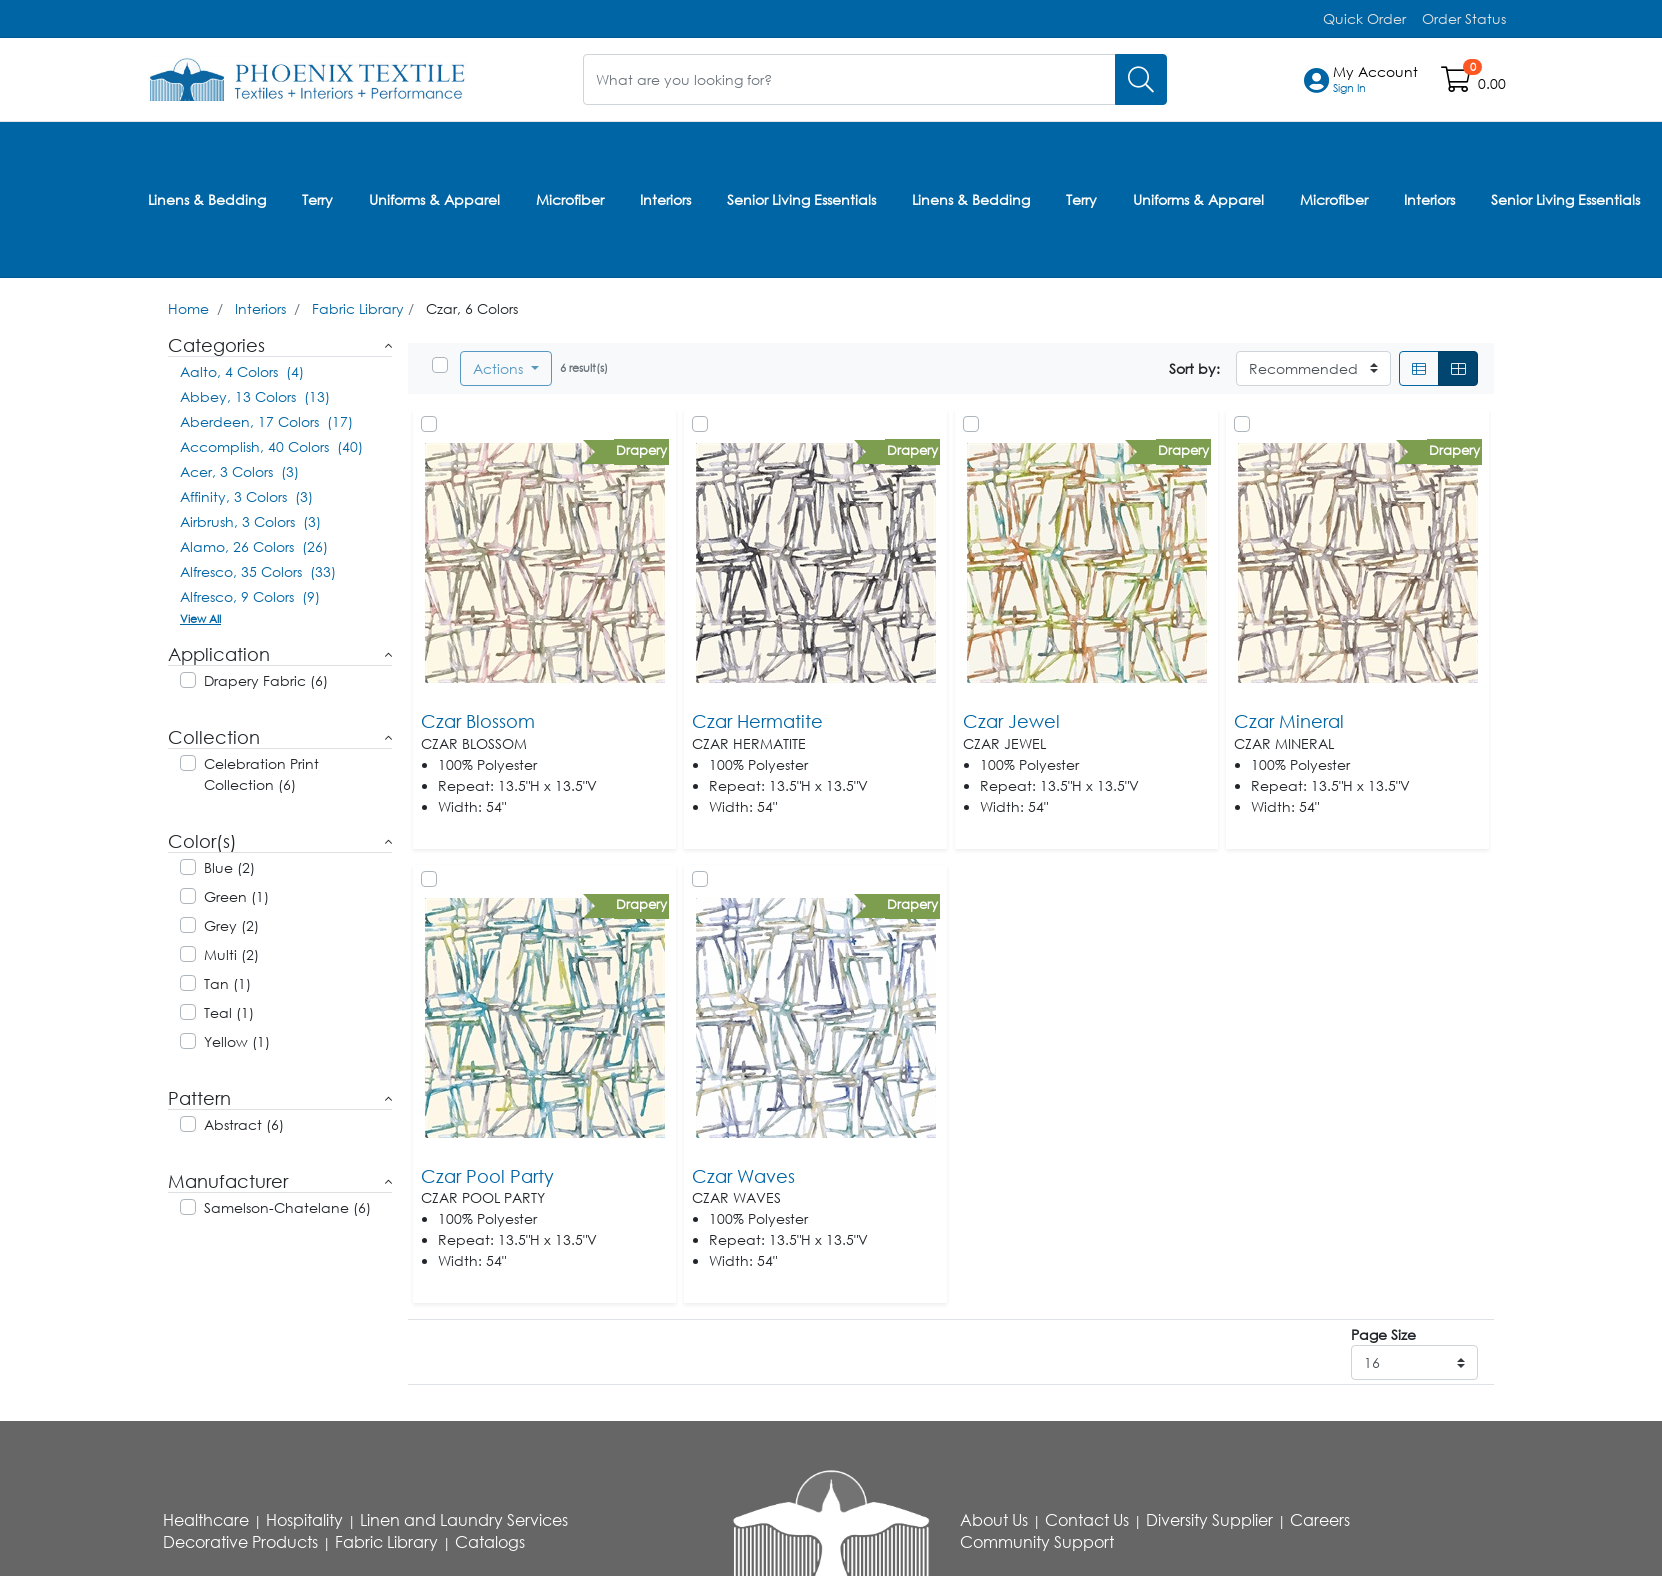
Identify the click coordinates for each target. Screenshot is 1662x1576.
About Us (994, 1518)
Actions (500, 366)
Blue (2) (229, 865)
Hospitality (304, 1518)
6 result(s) (584, 365)
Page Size (1383, 1332)
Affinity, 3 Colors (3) (246, 494)
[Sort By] (1313, 366)
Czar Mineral (1289, 719)
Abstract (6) (244, 1122)
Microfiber (570, 198)
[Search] (1141, 79)
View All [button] (200, 616)
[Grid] (1458, 366)
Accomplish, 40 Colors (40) (271, 444)
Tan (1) (227, 981)
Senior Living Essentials (801, 198)
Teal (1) (229, 1010)
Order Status (1464, 18)
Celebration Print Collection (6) (261, 772)
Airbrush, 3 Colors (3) (250, 519)
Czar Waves (743, 1174)
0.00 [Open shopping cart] (1492, 83)
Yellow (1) (237, 1039)
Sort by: (1194, 366)
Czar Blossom (478, 719)
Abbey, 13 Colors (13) (255, 394)
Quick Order (1364, 18)
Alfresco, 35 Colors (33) (258, 569)
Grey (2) (231, 923)
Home (188, 306)
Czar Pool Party (487, 1174)
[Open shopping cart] (1457, 83)
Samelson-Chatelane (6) (287, 1205)
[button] (1375, 80)
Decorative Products (240, 1540)
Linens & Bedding (207, 198)
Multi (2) (231, 952)
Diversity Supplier (1209, 1518)
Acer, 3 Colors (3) (239, 469)
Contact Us (1087, 1518)
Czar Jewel (1011, 719)
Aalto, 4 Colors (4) (242, 369)
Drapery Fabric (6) (266, 678)
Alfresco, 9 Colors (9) (250, 594)
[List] (1419, 366)
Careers (1320, 1518)
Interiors (665, 198)
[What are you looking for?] (849, 79)
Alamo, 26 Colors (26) (254, 544)
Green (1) (236, 894)
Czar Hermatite (757, 719)
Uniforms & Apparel (434, 198)
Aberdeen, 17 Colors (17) (266, 419)
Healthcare (206, 1518)
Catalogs (490, 1540)
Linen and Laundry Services (464, 1518)
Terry (317, 198)
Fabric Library (358, 306)
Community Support (1037, 1540)
